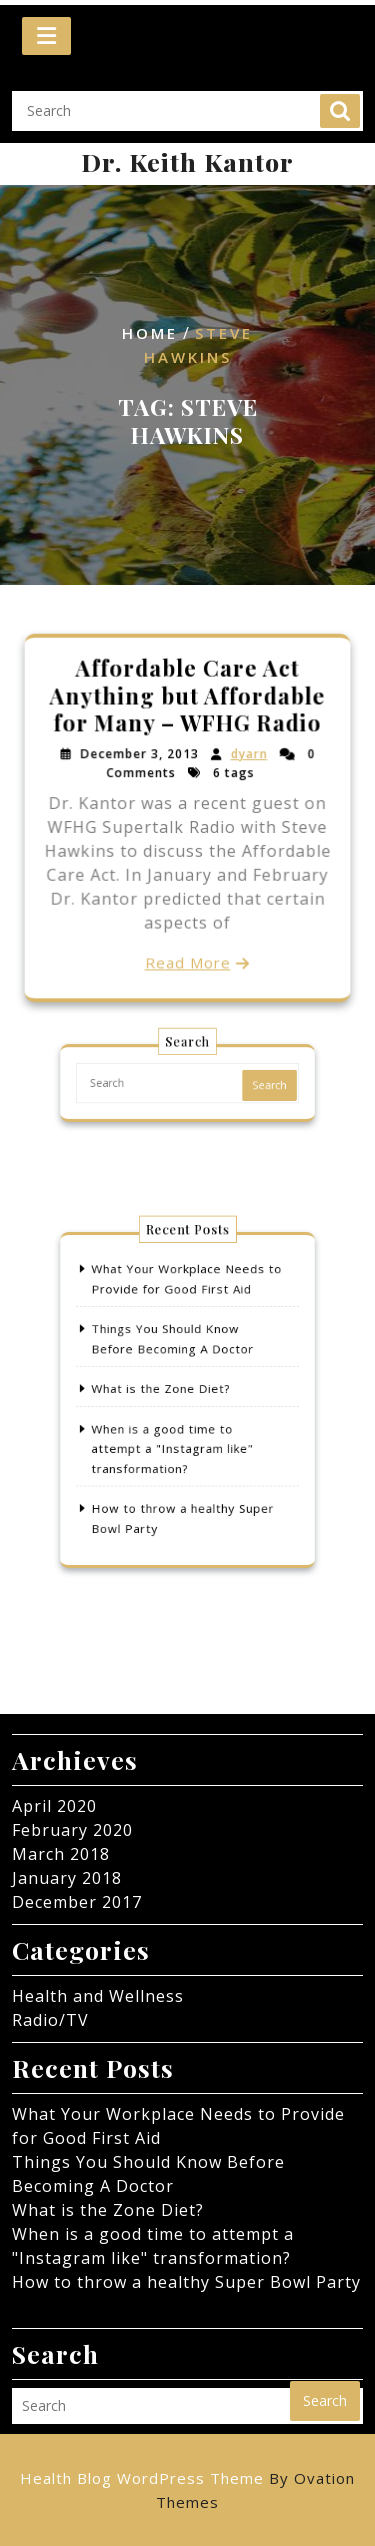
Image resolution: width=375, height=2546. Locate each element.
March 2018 (61, 1854)
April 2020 (54, 1806)
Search (340, 101)
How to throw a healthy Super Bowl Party (186, 2282)
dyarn (248, 755)
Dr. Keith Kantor (187, 161)
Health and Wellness (98, 1996)
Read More (187, 961)
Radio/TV (50, 2020)
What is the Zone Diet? (166, 1390)
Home (150, 334)
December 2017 (77, 1902)
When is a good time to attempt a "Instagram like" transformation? (175, 1439)
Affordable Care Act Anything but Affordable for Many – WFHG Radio (187, 698)
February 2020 (72, 1830)
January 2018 (67, 1878)
